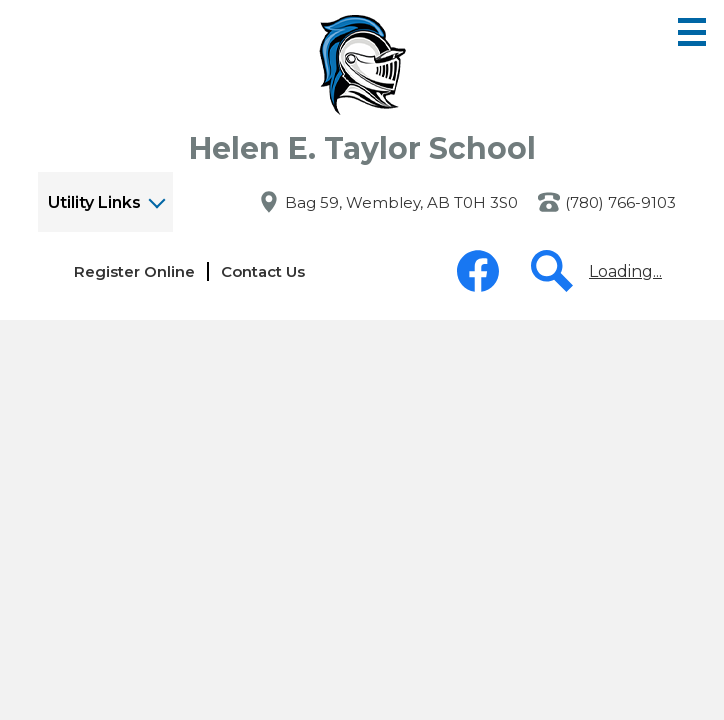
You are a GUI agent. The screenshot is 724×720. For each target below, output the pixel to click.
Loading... (625, 271)
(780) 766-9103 (620, 202)
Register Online (134, 271)
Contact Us (263, 271)
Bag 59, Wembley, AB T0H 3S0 (401, 202)
